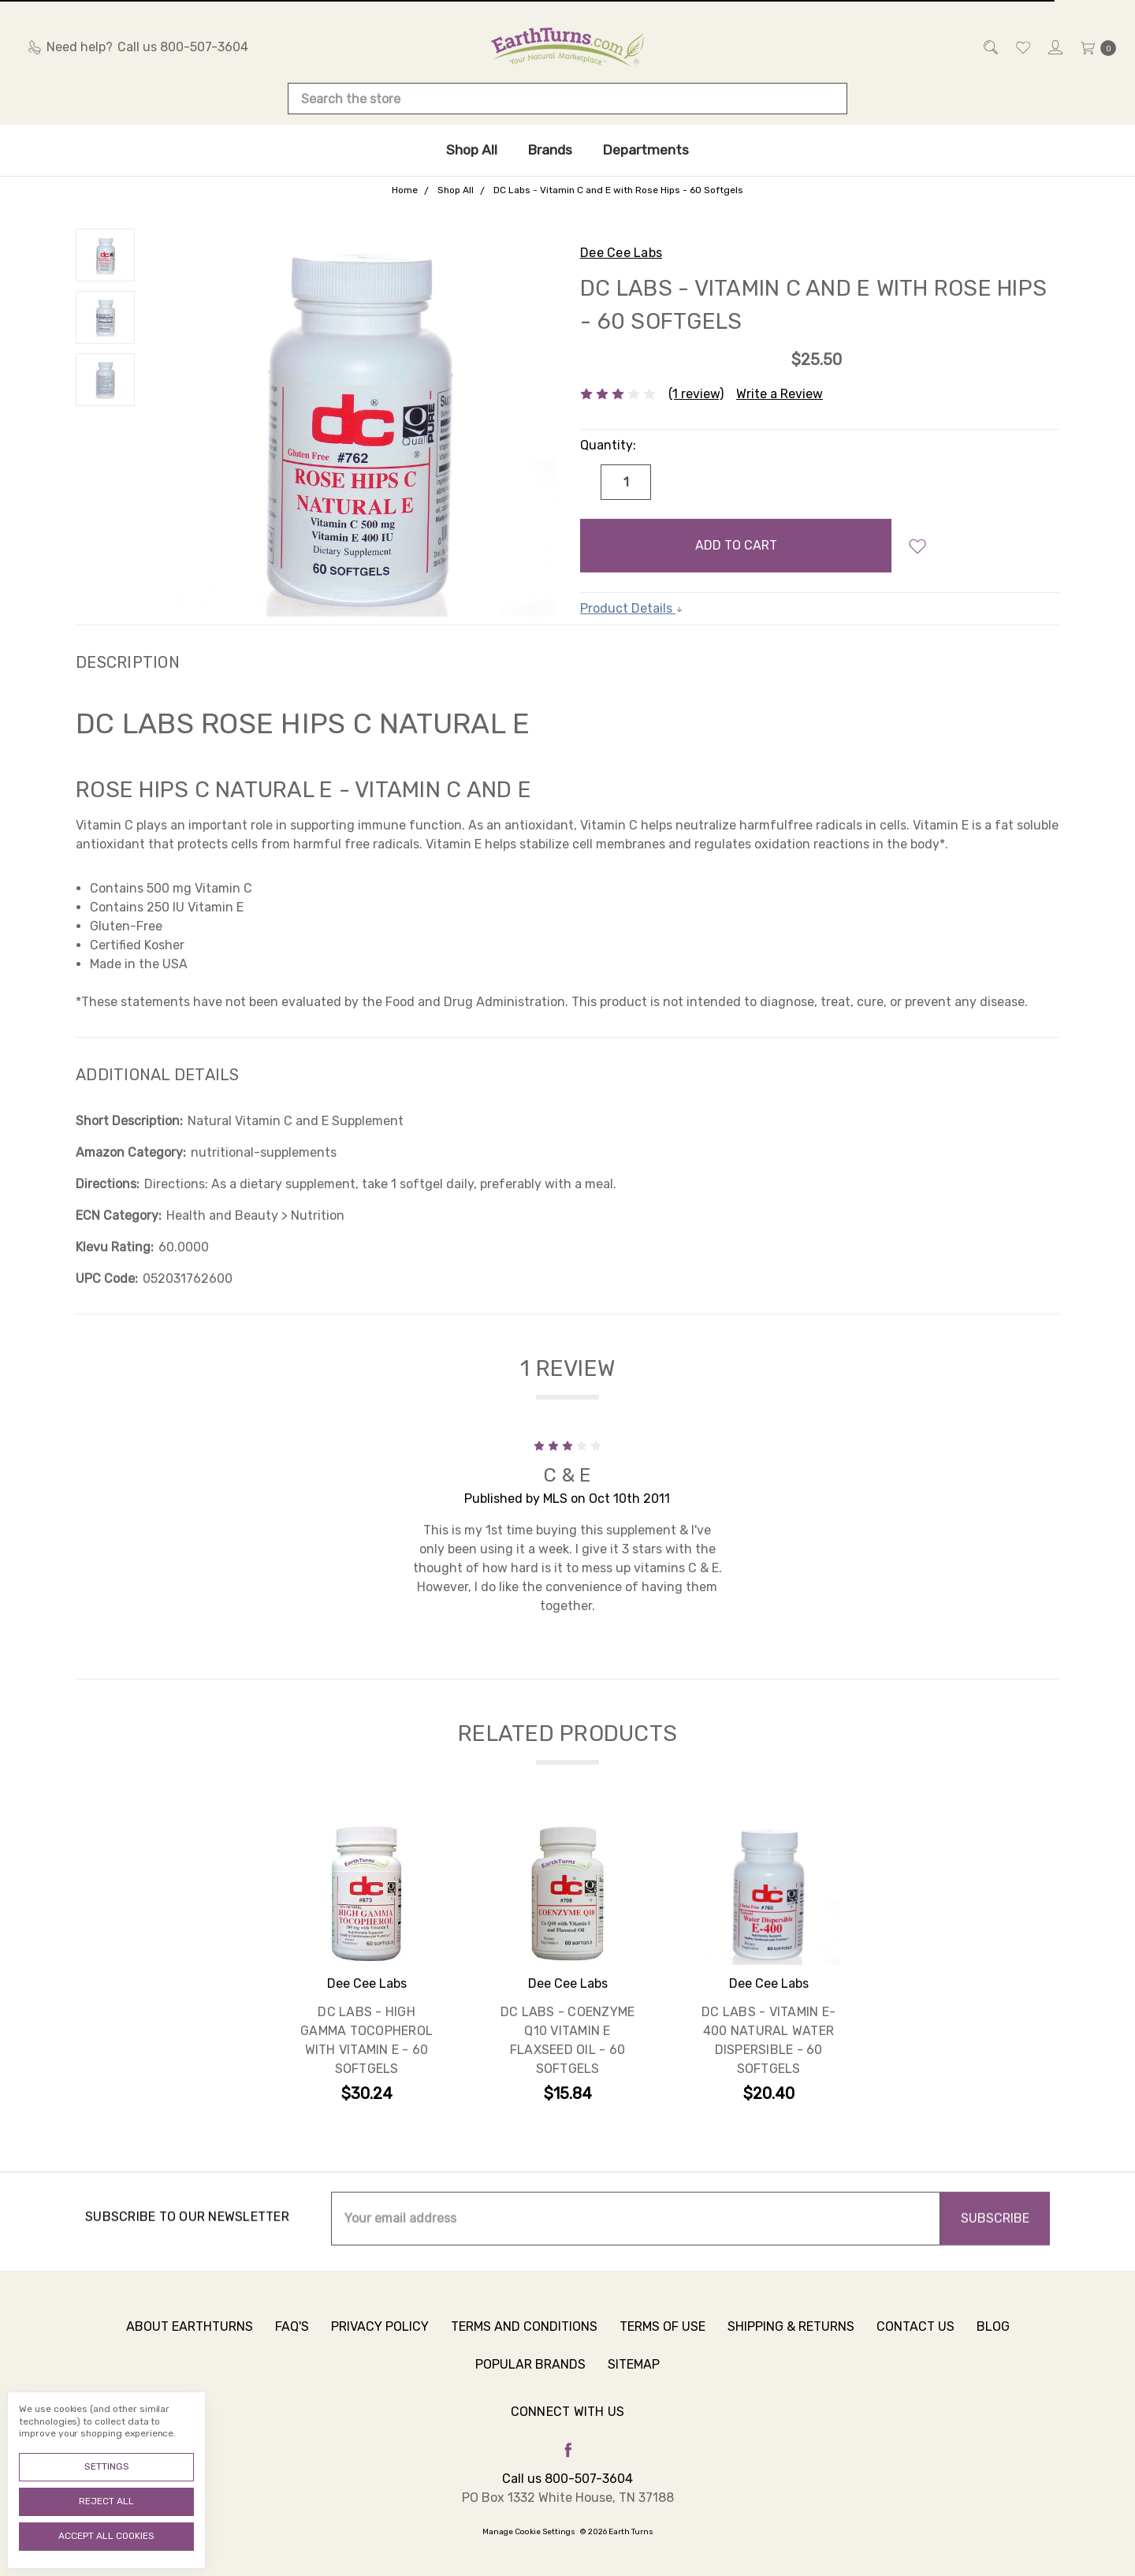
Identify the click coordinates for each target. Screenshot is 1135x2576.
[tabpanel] (366, 1965)
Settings (106, 2466)
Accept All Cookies (106, 2535)
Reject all (106, 2501)
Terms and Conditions (524, 2338)
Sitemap (634, 2376)
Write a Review (779, 393)
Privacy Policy (380, 2338)
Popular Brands (530, 2376)
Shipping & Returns (791, 2338)
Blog (993, 2338)
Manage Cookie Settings (528, 2532)
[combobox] (567, 98)
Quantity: (608, 445)
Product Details (631, 608)
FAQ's (292, 2338)
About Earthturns (189, 2338)
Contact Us (915, 2338)
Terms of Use (662, 2338)
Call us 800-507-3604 (567, 2478)
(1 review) (696, 393)
